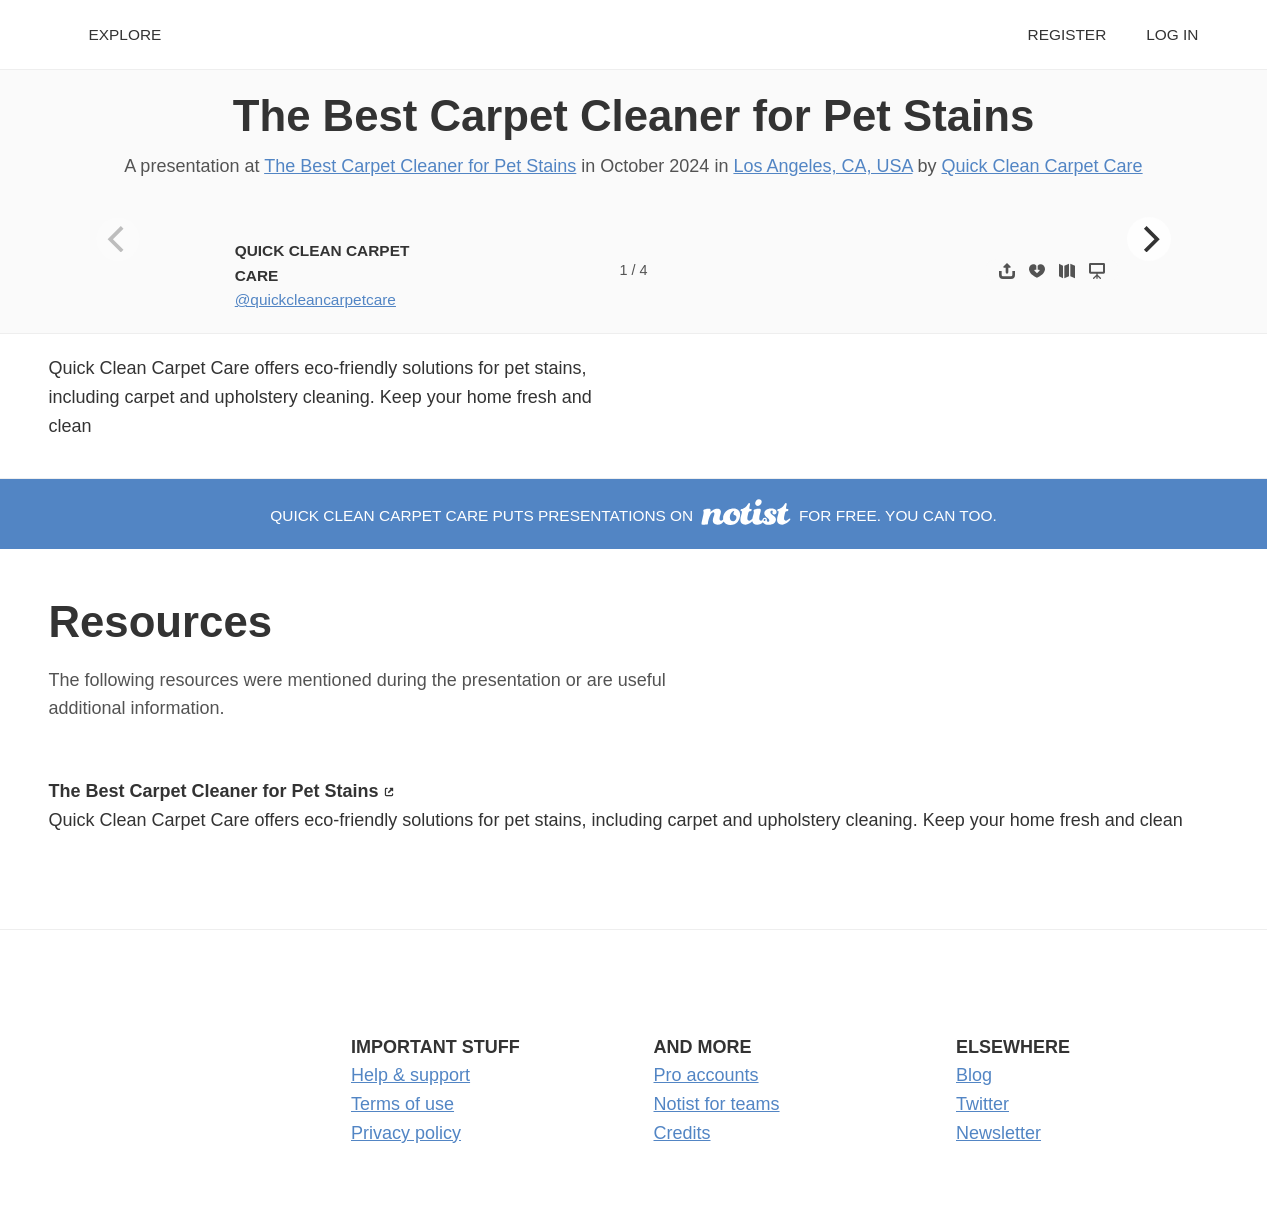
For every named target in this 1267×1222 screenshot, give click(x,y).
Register (1067, 34)
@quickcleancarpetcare (315, 299)
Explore (125, 34)
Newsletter (998, 1133)
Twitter (982, 1104)
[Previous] (118, 239)
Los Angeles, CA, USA (822, 166)
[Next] (1149, 239)
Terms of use (402, 1104)
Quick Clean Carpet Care (1042, 166)
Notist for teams (717, 1104)
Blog (974, 1075)
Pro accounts (706, 1075)
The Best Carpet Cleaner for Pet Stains (633, 115)
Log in (1172, 34)
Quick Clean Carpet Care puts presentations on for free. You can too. (633, 515)
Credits (682, 1133)
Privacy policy (406, 1133)
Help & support (410, 1075)
